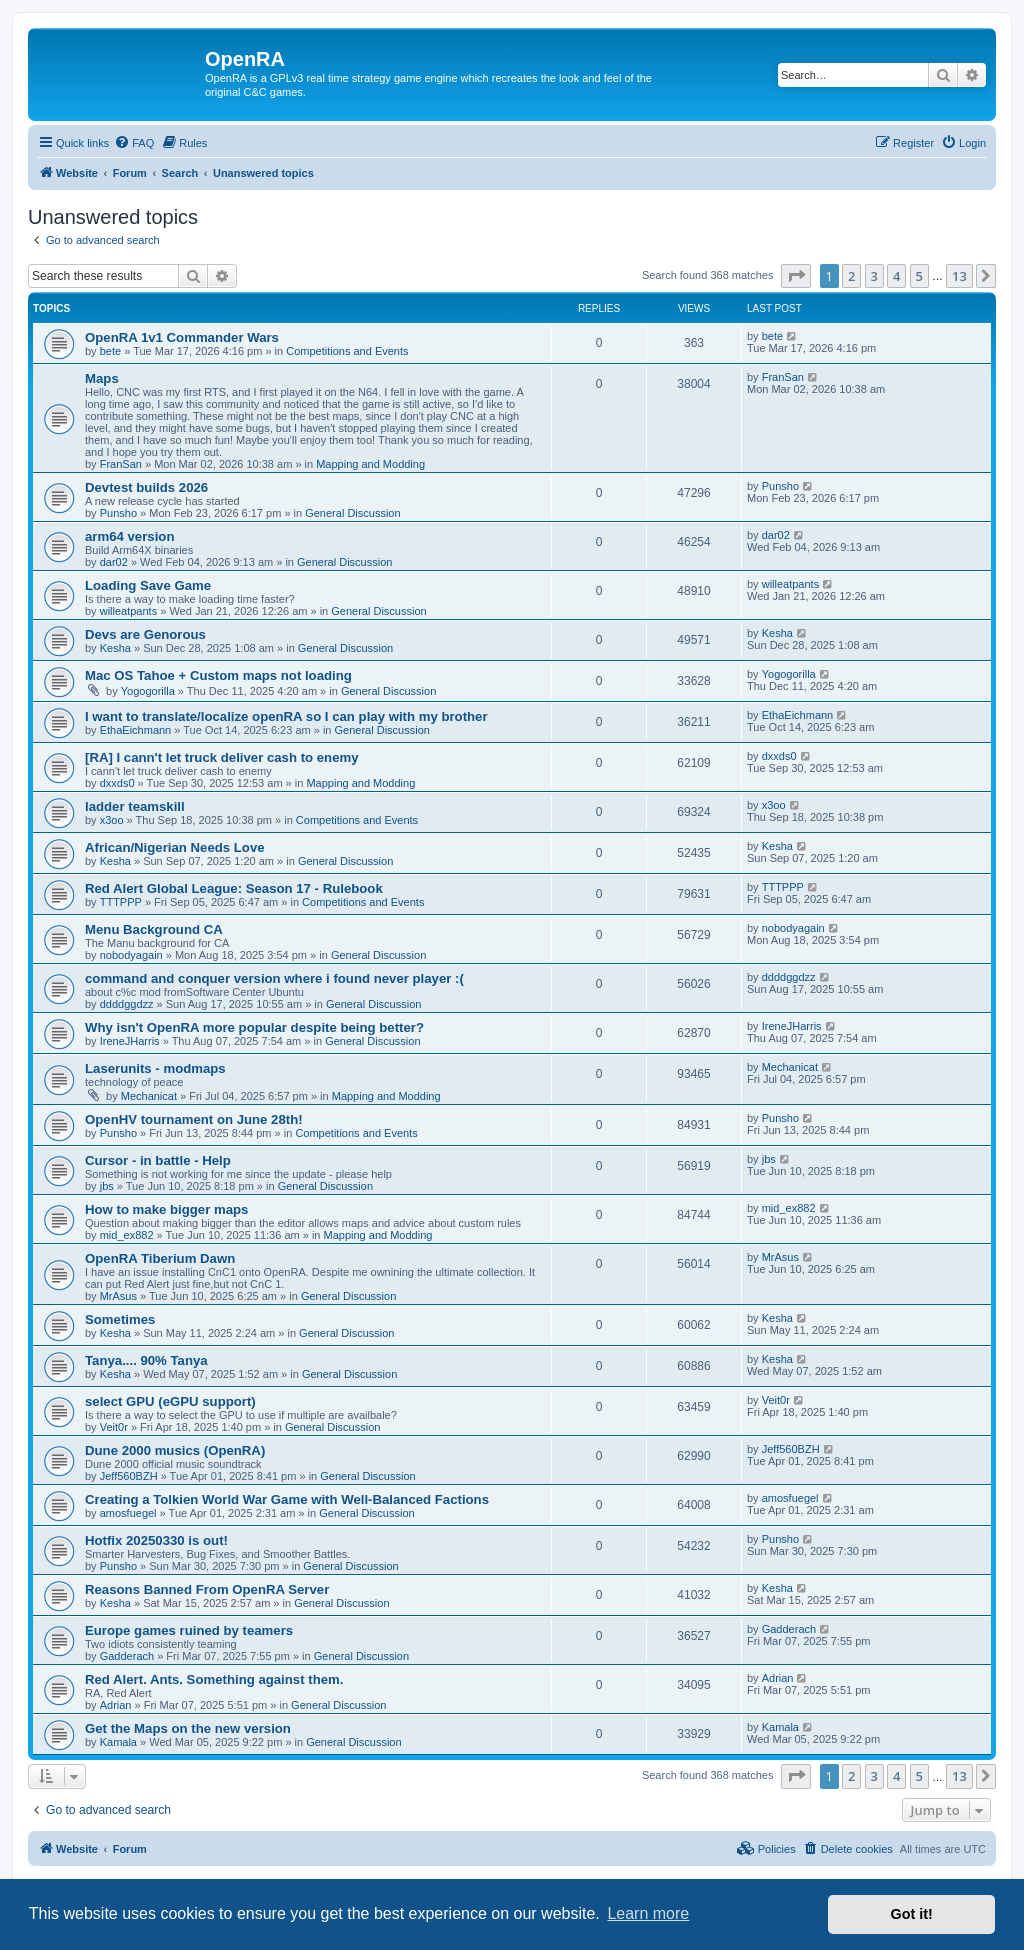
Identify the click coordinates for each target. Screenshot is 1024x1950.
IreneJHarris (130, 1041)
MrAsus (118, 1296)
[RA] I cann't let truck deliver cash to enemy (222, 757)
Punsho (118, 513)
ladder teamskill (135, 806)
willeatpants (128, 611)
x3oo (112, 820)
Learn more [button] (648, 1913)
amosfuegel (128, 1513)
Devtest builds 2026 (146, 487)
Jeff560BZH (129, 1476)
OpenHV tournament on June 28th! (194, 1119)
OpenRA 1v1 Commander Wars (182, 337)
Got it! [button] (912, 1914)
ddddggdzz (127, 1004)
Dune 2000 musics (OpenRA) (175, 1450)
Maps (102, 378)
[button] (796, 276)
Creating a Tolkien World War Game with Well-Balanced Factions (287, 1499)
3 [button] (874, 276)
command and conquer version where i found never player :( (274, 978)
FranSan (121, 464)
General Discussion (352, 513)
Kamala (118, 1742)
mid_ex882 (127, 1235)
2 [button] (851, 276)
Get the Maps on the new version (188, 1728)
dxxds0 (117, 783)
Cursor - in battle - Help (158, 1160)
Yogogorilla (148, 691)
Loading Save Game (148, 585)
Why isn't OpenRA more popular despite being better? (254, 1027)
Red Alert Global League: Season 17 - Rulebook (234, 888)
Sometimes (120, 1319)
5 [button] (919, 276)
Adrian (116, 1705)
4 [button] (896, 276)
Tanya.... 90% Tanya (146, 1360)
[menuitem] (134, 143)
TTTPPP (121, 902)
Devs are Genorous (145, 634)
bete (110, 351)
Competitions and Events (347, 351)
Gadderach (127, 1656)
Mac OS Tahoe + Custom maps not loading (218, 675)
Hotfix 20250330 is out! (156, 1540)
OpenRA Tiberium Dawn (160, 1258)
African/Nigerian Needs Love (175, 847)
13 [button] (959, 276)
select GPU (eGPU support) (170, 1401)
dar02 (114, 562)
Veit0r (114, 1427)
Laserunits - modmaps (155, 1068)
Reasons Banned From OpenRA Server (207, 1589)
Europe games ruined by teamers (189, 1630)
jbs (107, 1186)
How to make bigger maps (166, 1209)
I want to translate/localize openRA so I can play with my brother (286, 716)
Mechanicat (149, 1096)
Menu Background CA (154, 929)
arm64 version (129, 536)
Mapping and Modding (370, 464)
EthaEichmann (136, 730)
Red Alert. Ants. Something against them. (214, 1679)
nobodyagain (131, 955)
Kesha (115, 648)
